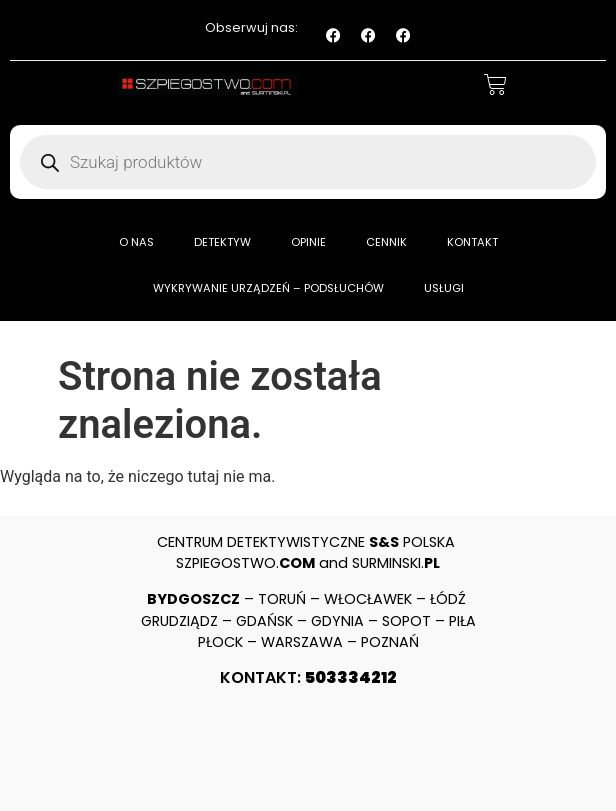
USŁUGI (444, 288)
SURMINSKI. (396, 563)
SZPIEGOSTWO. (245, 563)
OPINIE (308, 242)
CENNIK (386, 242)
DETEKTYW (222, 242)
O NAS (136, 242)
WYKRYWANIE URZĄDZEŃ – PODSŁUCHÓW (268, 288)
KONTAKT (472, 242)
